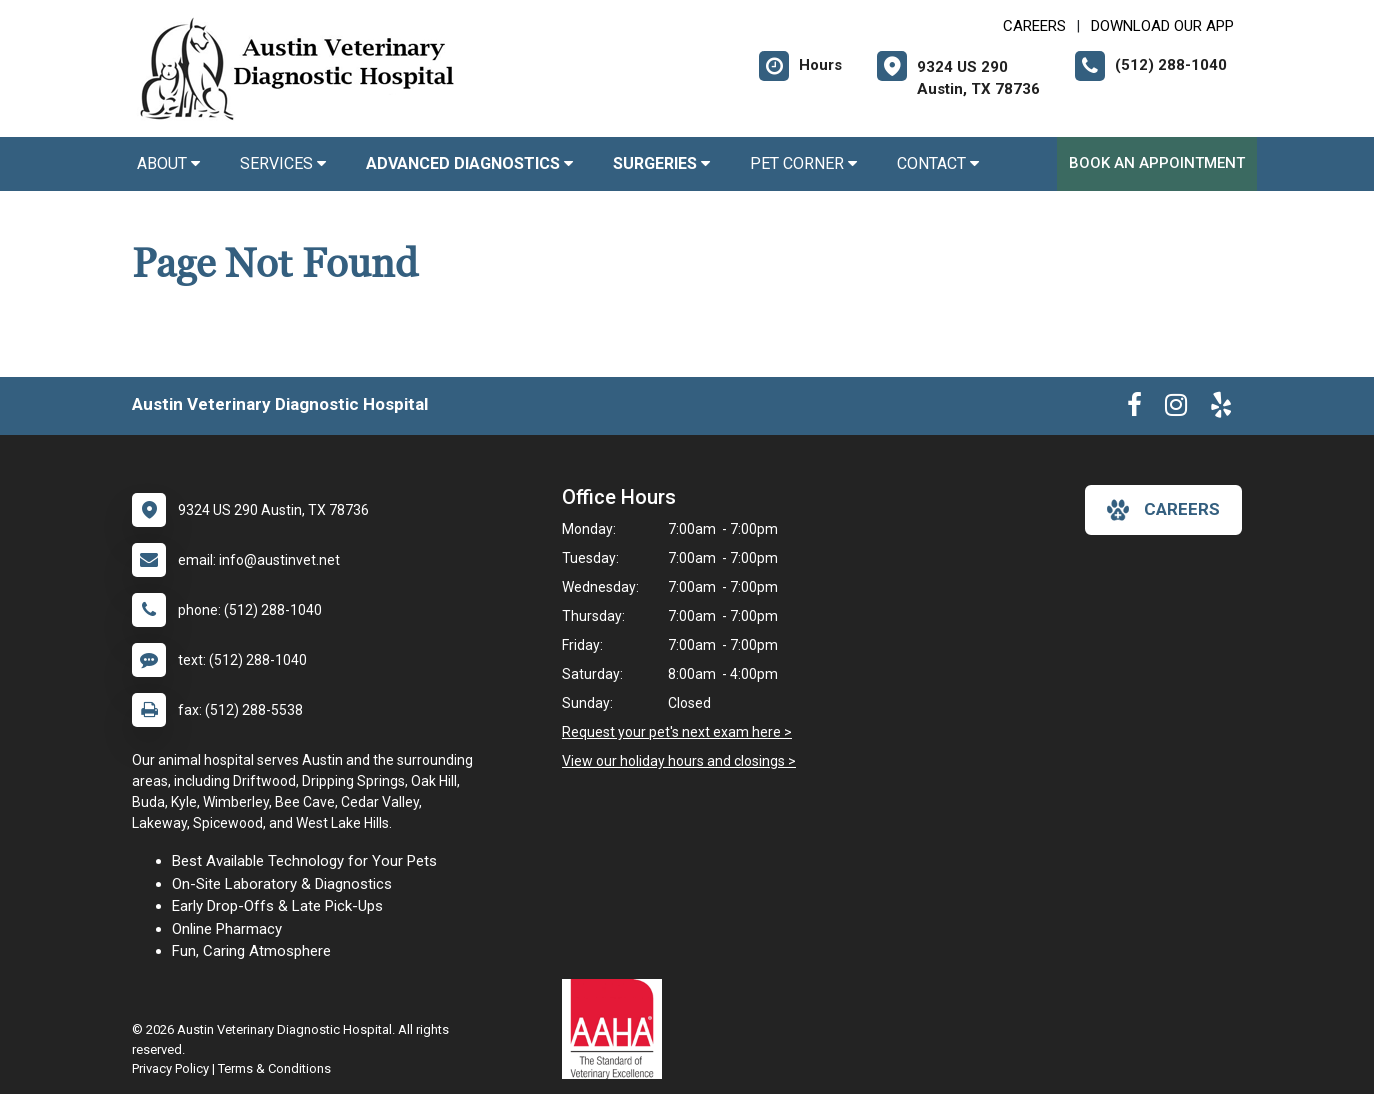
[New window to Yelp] (1221, 409)
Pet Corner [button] (803, 163)
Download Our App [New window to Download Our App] (1162, 26)
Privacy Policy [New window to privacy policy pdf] (170, 1068)
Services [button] (283, 163)
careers (1163, 510)
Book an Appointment (1157, 163)
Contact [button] (938, 163)
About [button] (168, 163)
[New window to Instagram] (1176, 409)
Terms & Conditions (274, 1068)
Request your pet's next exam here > (677, 732)
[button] (469, 164)
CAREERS (1034, 26)
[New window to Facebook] (1134, 409)
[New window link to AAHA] (617, 1029)
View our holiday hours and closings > (679, 761)
